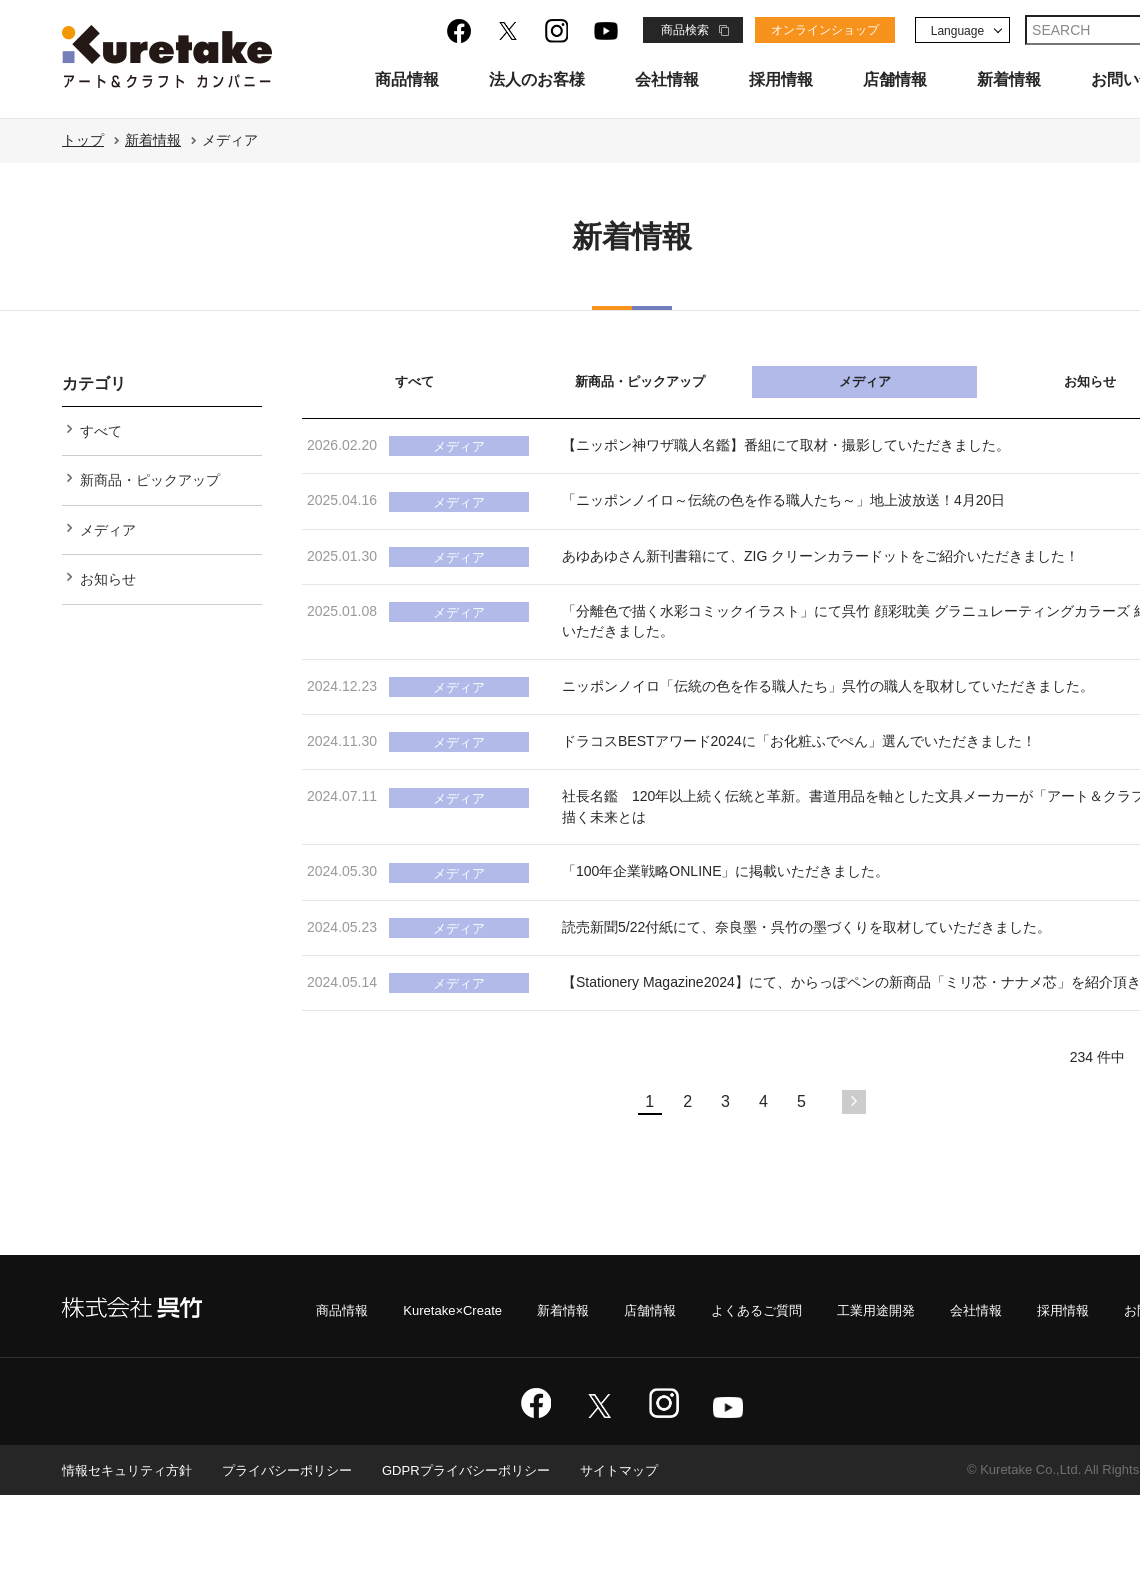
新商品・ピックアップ (640, 381)
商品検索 (685, 30)
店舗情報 (895, 80)
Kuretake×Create (414, 1407)
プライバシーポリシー (302, 1568)
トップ (83, 140)
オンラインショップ (825, 30)
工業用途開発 (859, 1407)
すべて (414, 381)
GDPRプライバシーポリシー (492, 1568)
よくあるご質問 (733, 1407)
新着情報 (1009, 80)
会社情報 (667, 80)
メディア (865, 381)
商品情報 (407, 80)
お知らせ (108, 589)
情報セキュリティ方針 (132, 1568)
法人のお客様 (537, 80)
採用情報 (781, 80)
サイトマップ (654, 1568)
